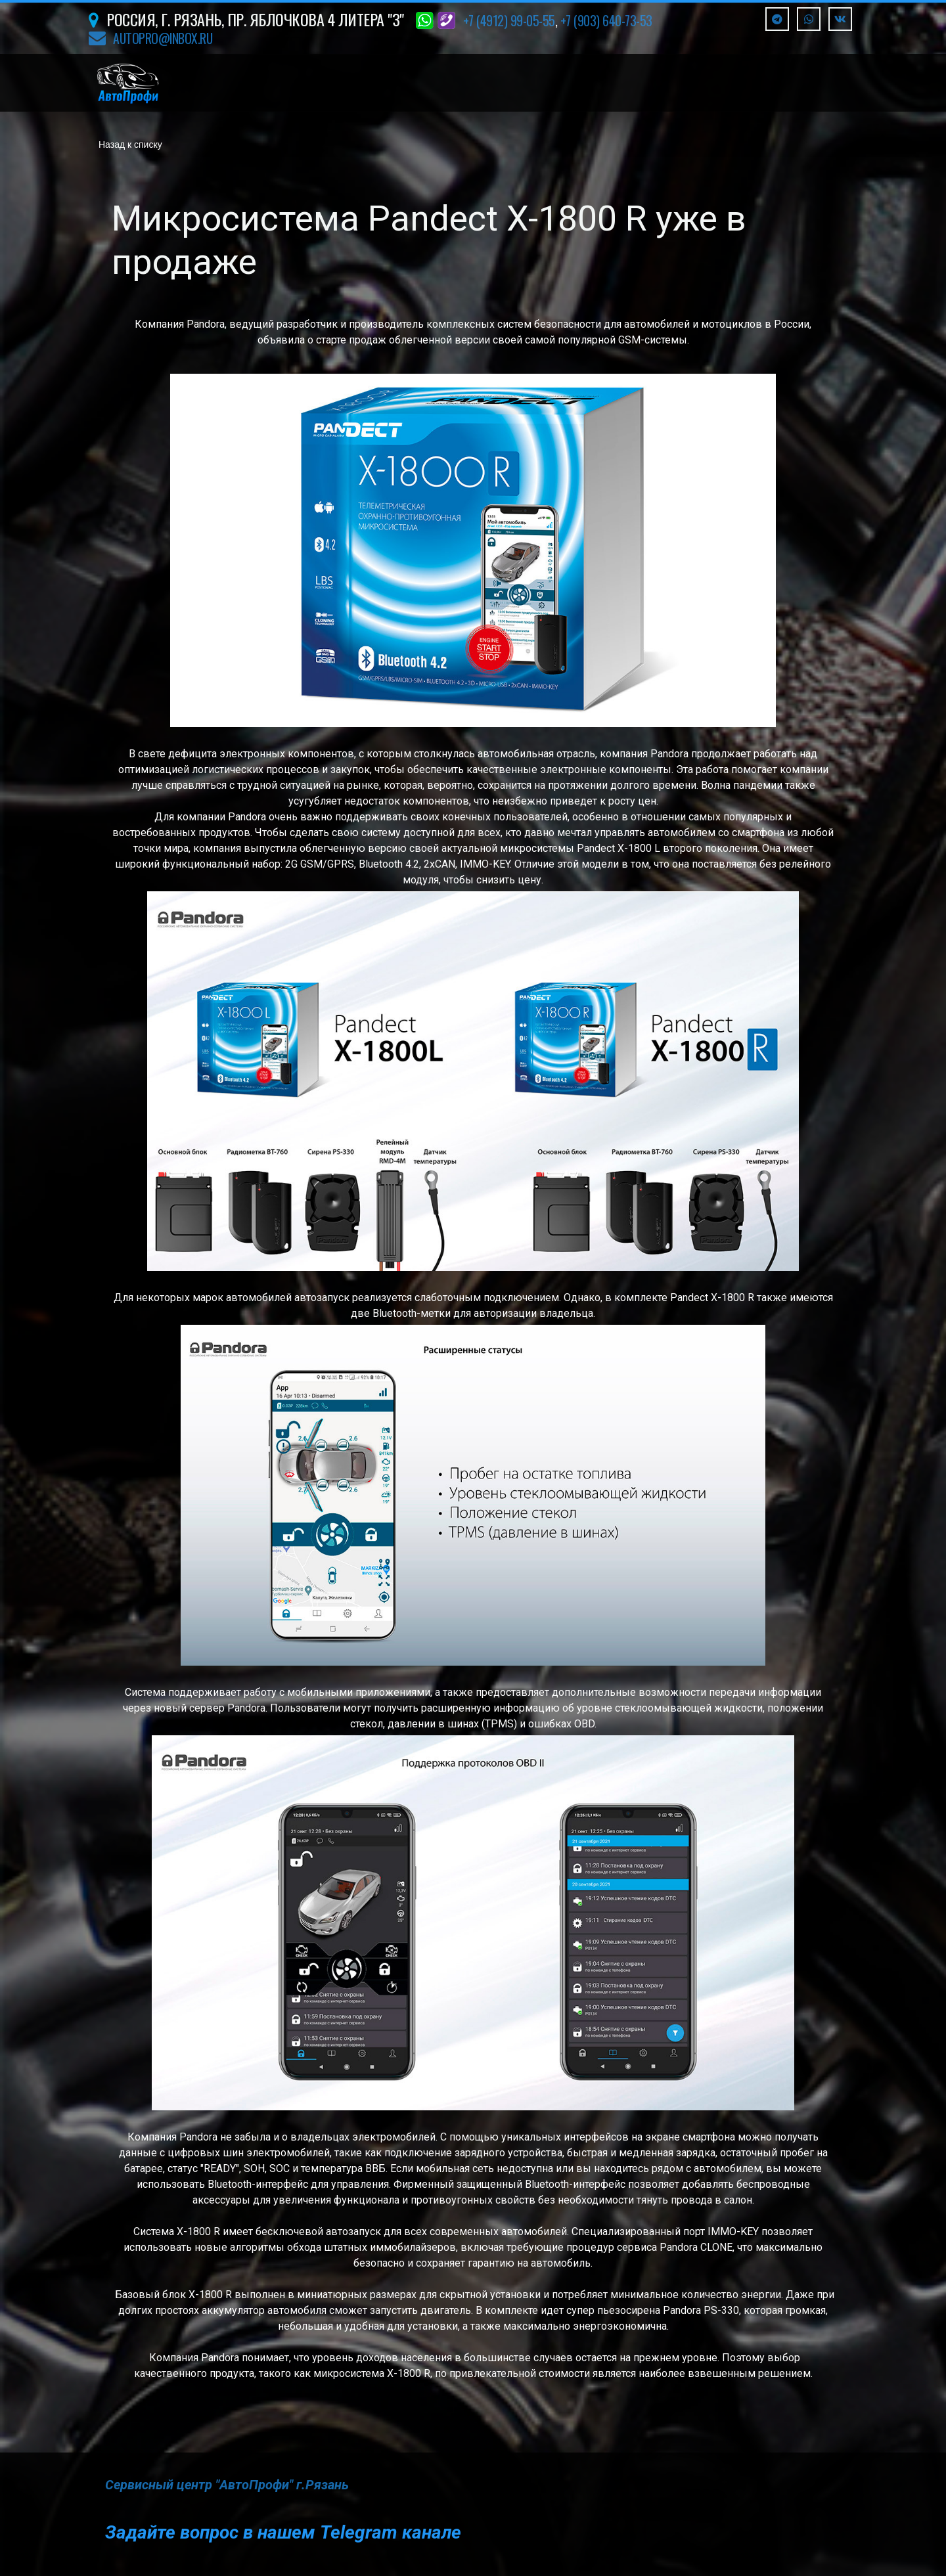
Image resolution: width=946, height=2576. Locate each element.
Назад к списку (130, 145)
